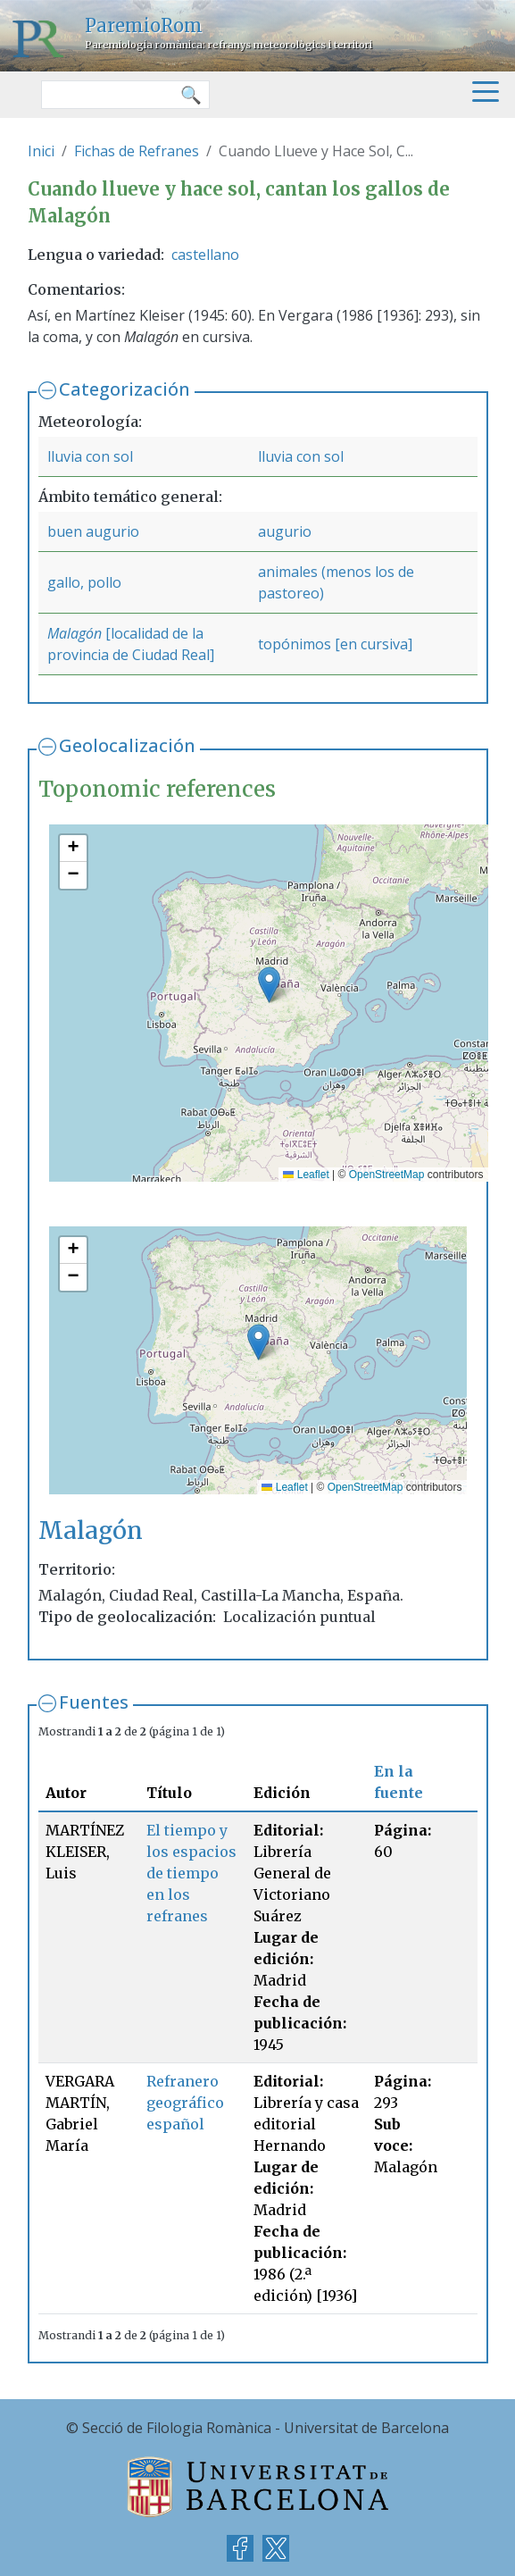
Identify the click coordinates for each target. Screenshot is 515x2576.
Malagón (74, 633)
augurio (284, 531)
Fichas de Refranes (136, 151)
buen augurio (93, 531)
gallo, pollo (84, 582)
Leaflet (305, 1174)
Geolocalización (127, 745)
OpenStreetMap (387, 1174)
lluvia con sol (90, 456)
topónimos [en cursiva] (335, 644)
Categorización (124, 389)
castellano (205, 254)
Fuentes (94, 1702)
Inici (41, 151)
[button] (269, 984)
